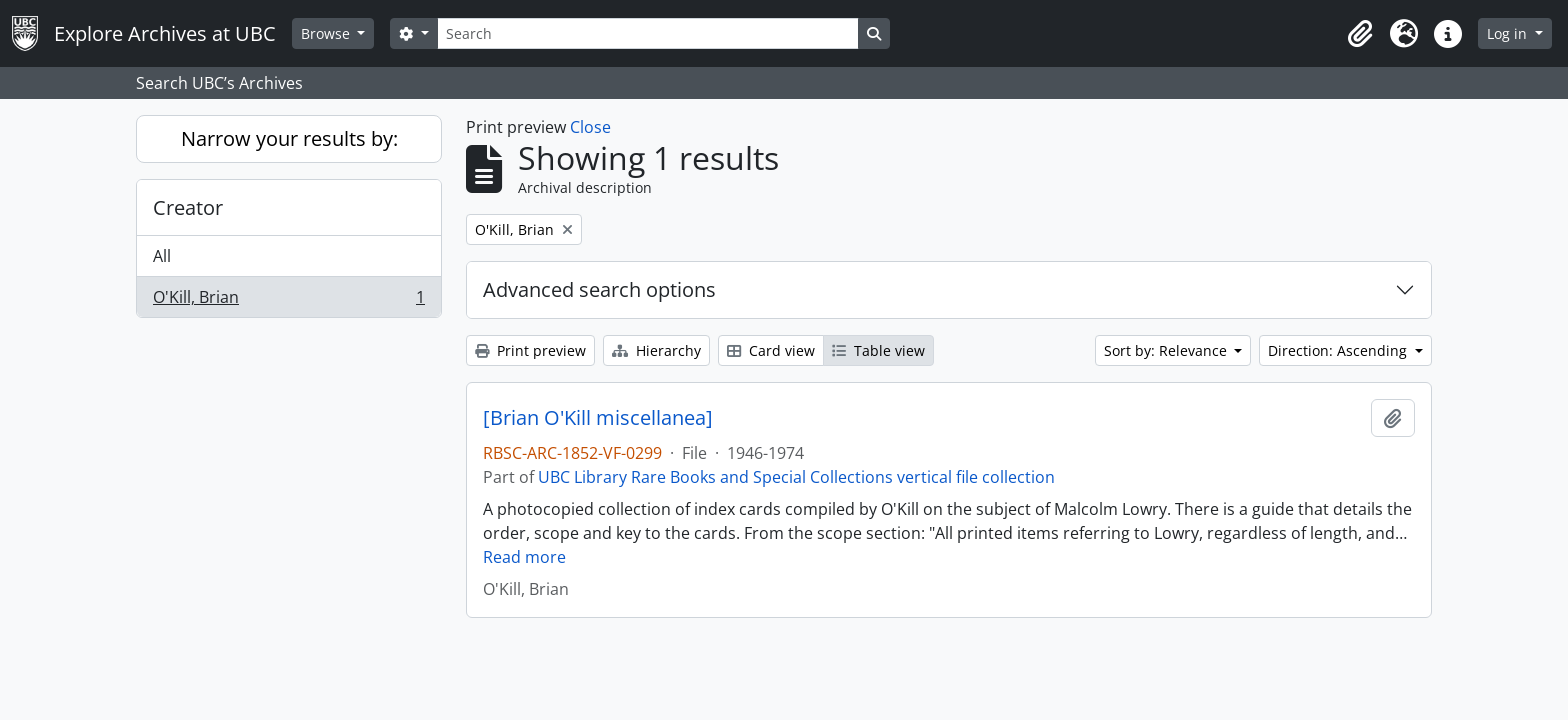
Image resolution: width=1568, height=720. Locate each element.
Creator (188, 207)
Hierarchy (656, 350)
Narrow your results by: (289, 138)
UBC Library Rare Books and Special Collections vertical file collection (796, 477)
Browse (327, 33)
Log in (1509, 33)
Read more (524, 557)
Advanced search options (599, 289)
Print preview (530, 350)
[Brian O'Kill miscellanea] (598, 418)
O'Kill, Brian (288, 301)
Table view (878, 350)
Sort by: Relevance (1167, 350)
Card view (771, 350)
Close (590, 127)
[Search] (648, 33)
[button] (1360, 34)
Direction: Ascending (1339, 350)
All (162, 256)
